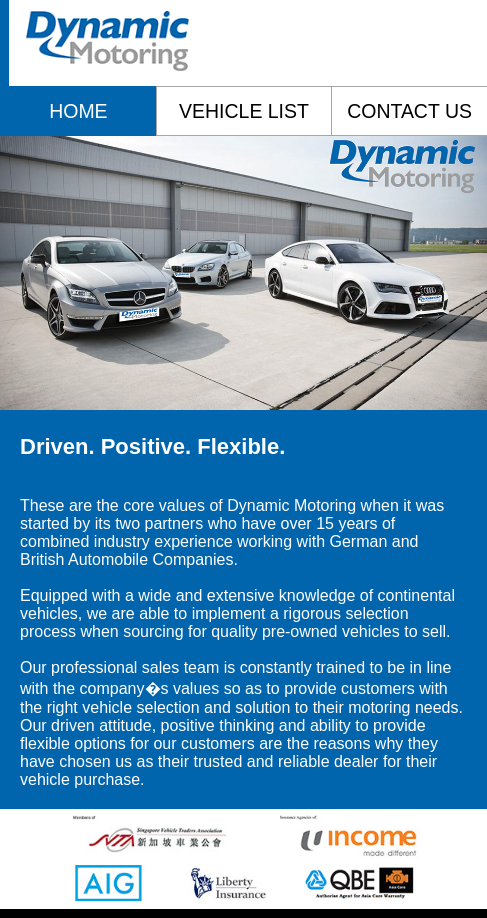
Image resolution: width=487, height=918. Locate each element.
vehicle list (244, 111)
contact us (409, 111)
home (78, 111)
